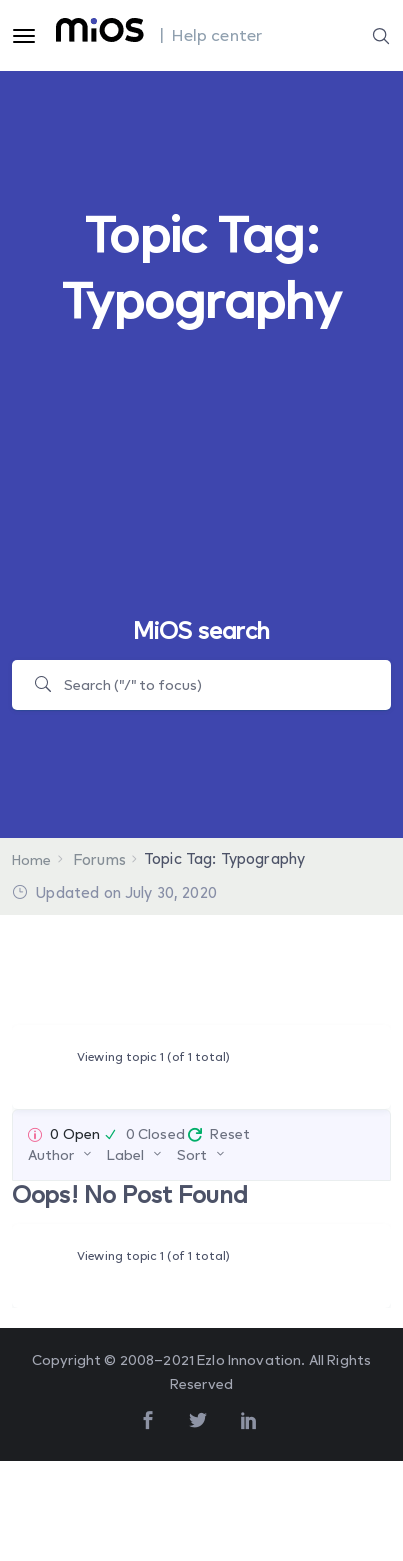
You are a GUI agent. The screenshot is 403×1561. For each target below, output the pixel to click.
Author (51, 1154)
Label (125, 1154)
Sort (192, 1154)
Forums (100, 859)
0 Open (75, 1133)
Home (32, 859)
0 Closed (155, 1133)
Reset (230, 1133)
